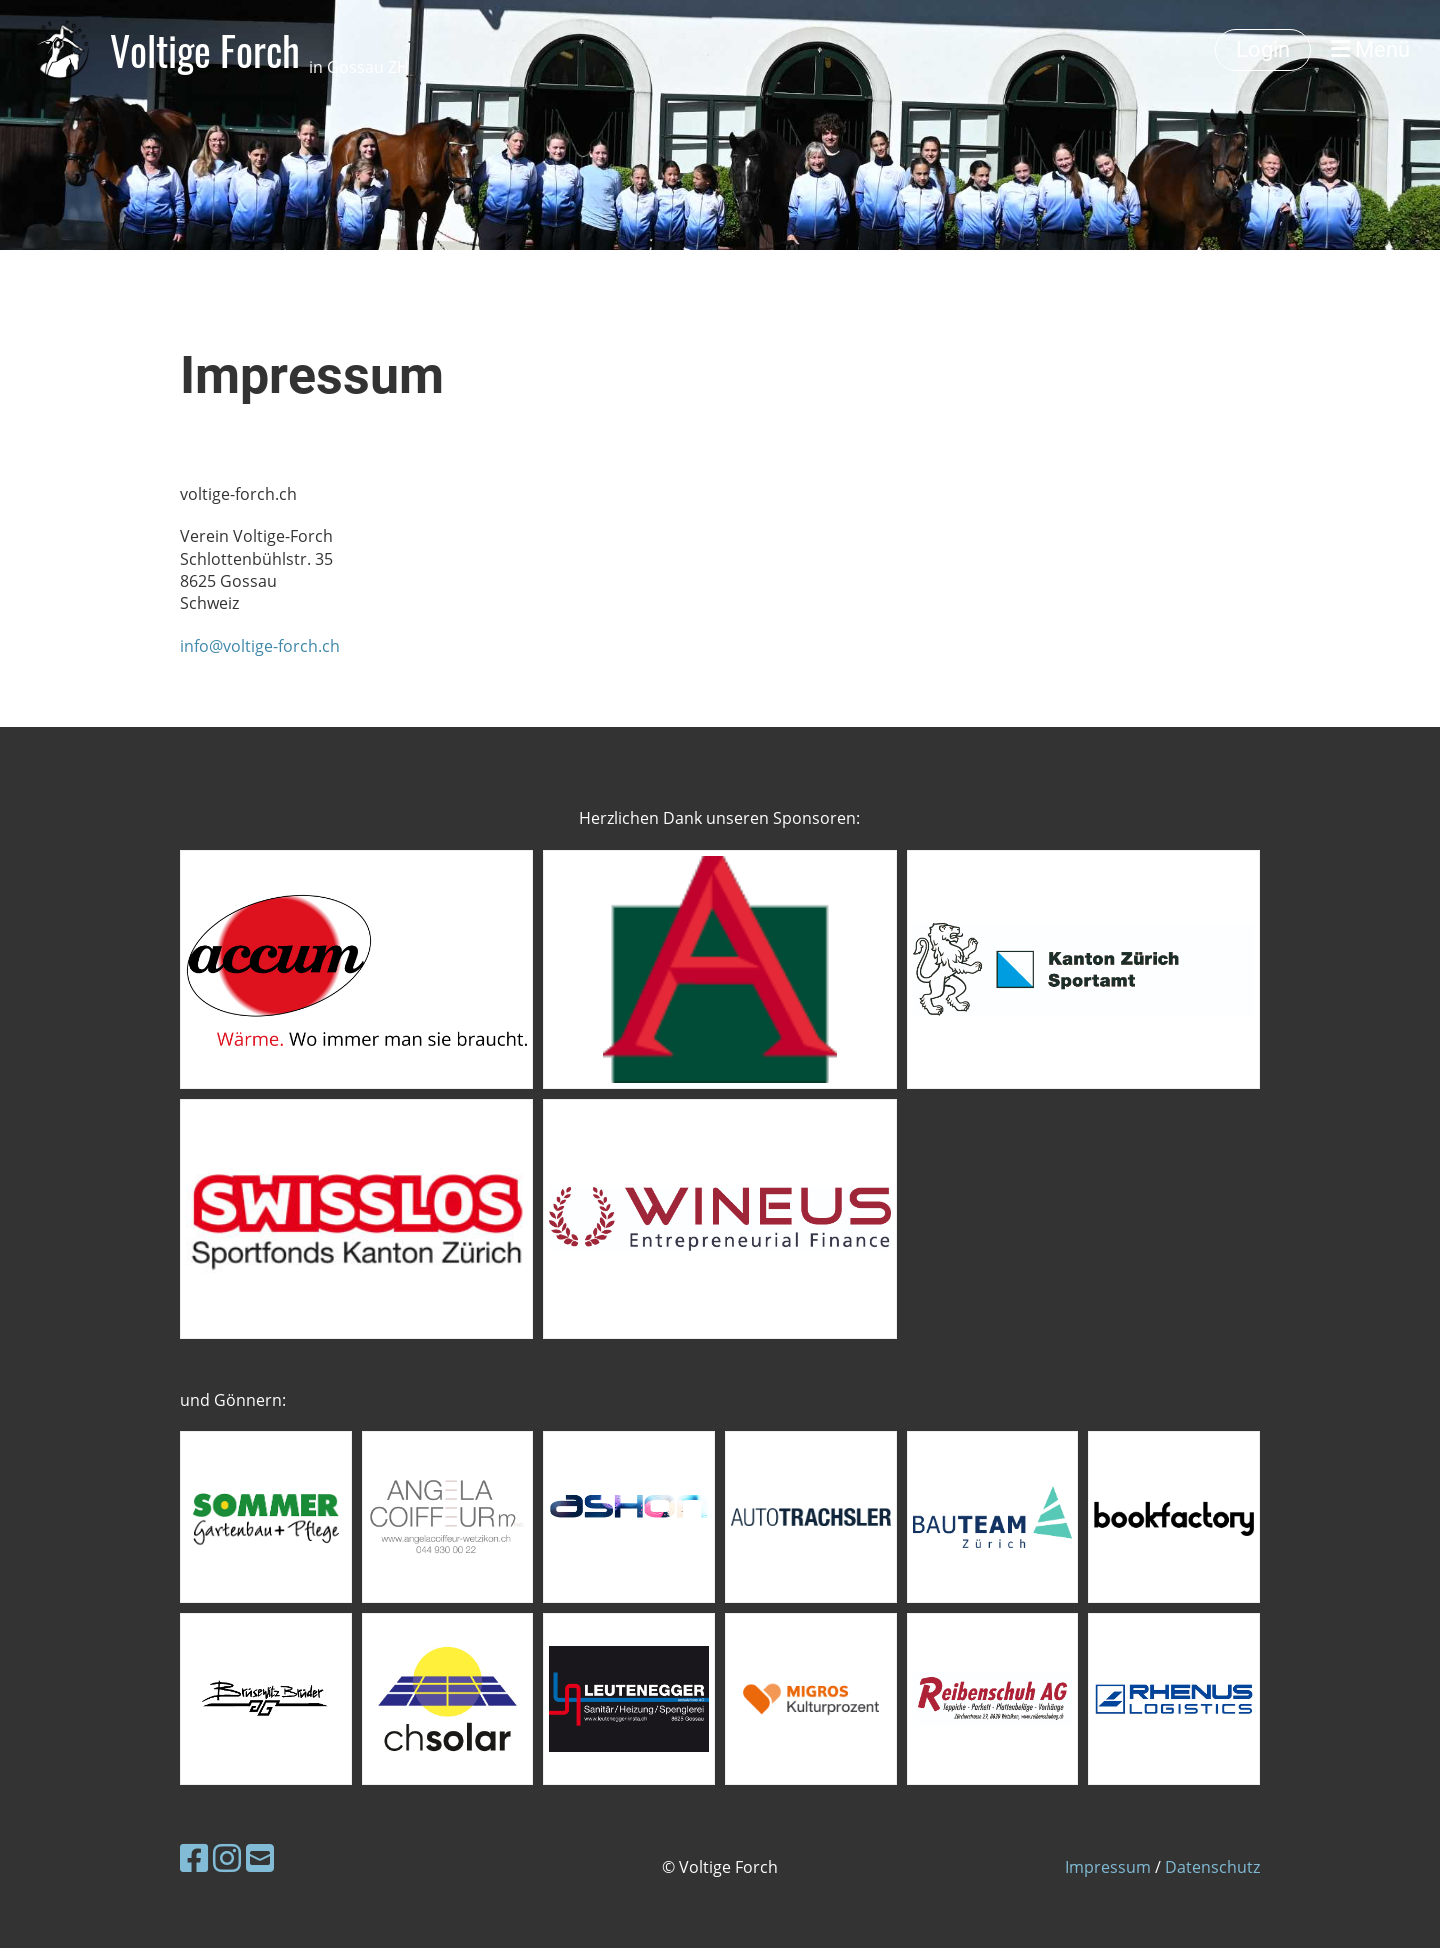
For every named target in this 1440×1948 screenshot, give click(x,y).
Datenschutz (1212, 1867)
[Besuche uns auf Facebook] (194, 1857)
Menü (1370, 49)
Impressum (1108, 1867)
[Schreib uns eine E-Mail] (260, 1857)
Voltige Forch (259, 50)
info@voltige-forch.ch (260, 646)
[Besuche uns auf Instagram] (227, 1857)
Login (1263, 49)
